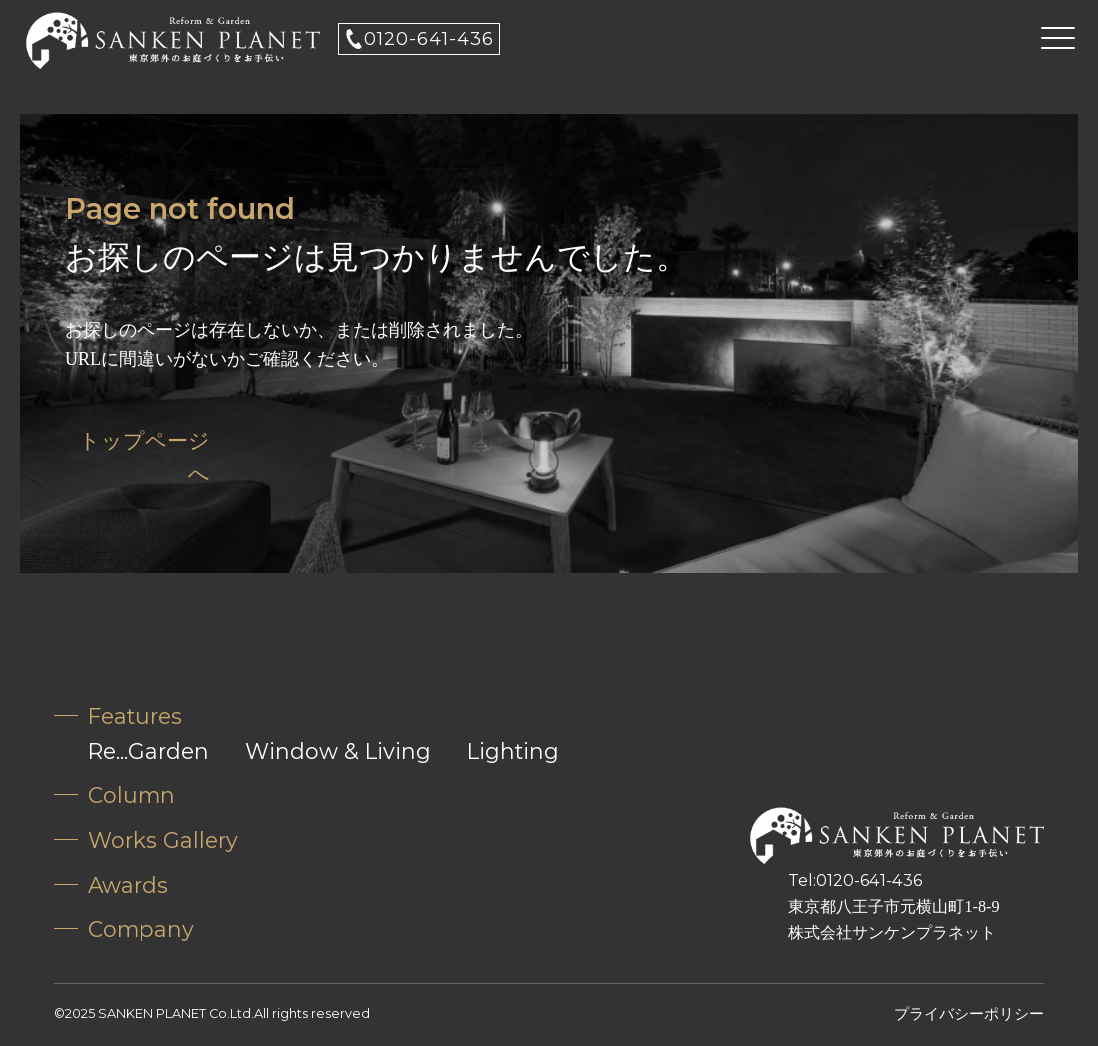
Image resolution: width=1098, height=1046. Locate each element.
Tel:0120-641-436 (855, 880)
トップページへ (144, 457)
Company (141, 929)
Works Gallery (163, 840)
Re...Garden (148, 751)
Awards (128, 885)
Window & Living (338, 751)
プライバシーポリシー (969, 1013)
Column (131, 795)
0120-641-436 (429, 39)
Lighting (513, 751)
